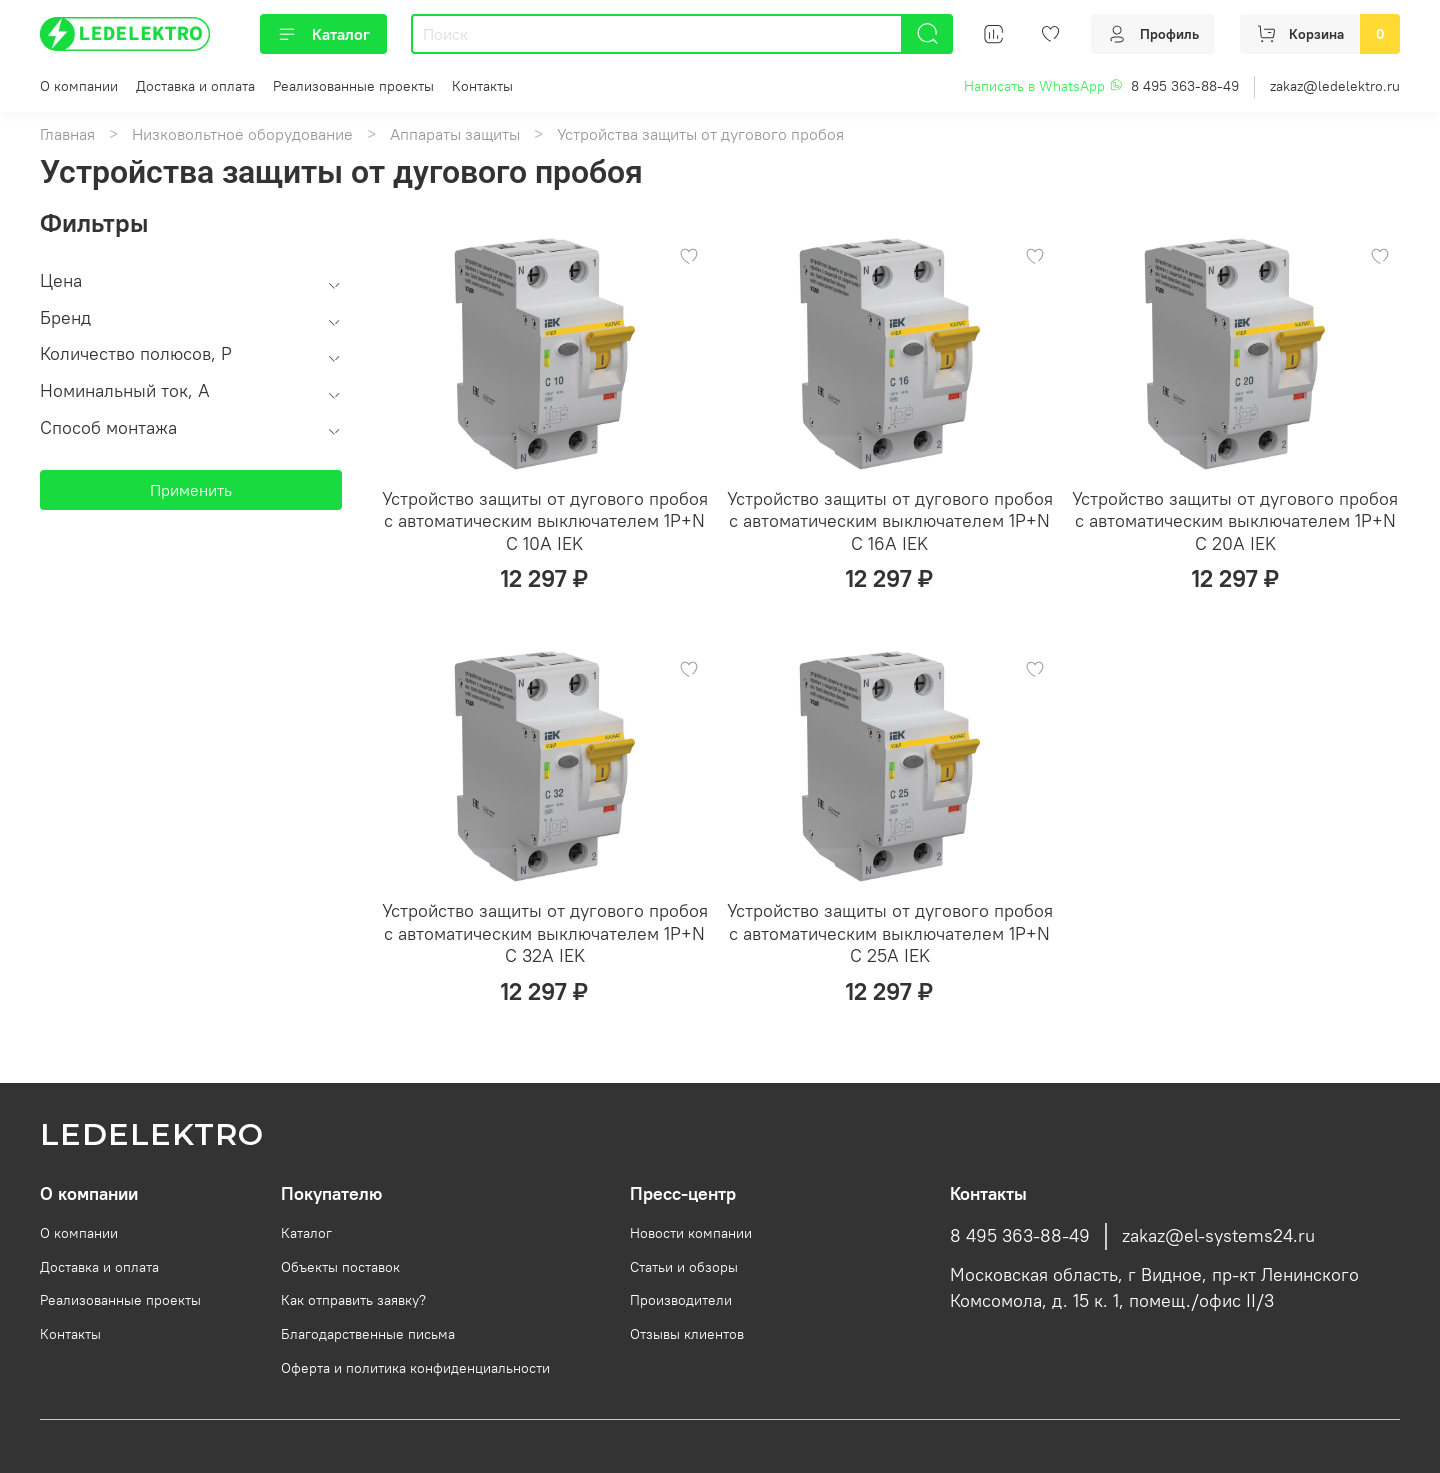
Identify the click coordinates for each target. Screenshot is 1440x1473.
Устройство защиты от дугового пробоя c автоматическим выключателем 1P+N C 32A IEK (545, 933)
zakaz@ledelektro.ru (1335, 86)
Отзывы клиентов (687, 1334)
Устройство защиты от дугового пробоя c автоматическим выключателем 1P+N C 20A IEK (1235, 521)
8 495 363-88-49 (1185, 86)
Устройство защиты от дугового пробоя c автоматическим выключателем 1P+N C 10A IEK (545, 521)
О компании (79, 86)
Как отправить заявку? (353, 1300)
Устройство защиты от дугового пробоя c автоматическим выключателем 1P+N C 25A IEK (890, 933)
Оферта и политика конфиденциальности (415, 1368)
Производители (681, 1300)
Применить (191, 490)
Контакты (482, 86)
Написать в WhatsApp (1043, 86)
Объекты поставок (340, 1267)
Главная (67, 134)
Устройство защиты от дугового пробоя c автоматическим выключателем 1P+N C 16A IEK (890, 521)
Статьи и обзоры (684, 1267)
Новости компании (691, 1233)
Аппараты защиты (455, 134)
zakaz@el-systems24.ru (1218, 1236)
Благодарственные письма (368, 1334)
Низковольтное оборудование (242, 134)
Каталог (323, 34)
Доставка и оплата (195, 86)
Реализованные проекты (353, 86)
